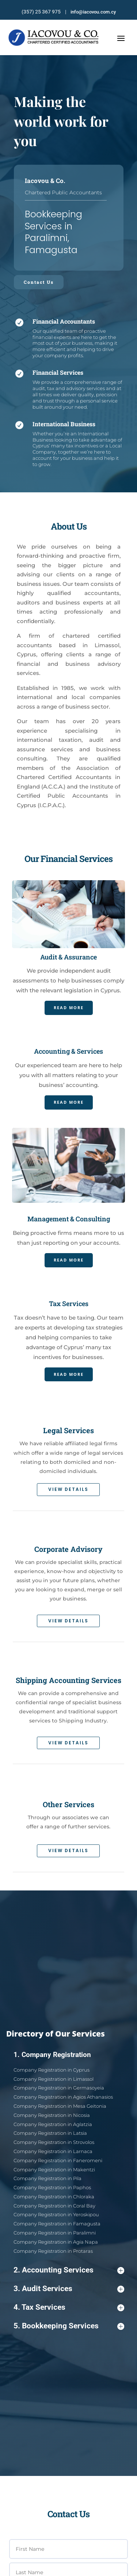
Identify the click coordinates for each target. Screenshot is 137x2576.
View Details (77, 1489)
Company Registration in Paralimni (60, 2214)
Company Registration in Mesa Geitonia (63, 2144)
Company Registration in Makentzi (60, 2178)
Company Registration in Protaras (60, 2223)
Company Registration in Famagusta (62, 2208)
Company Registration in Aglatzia (59, 2154)
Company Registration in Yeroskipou (61, 2203)
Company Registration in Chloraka (60, 2193)
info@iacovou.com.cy (93, 12)
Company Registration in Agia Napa (61, 2218)
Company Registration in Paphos (59, 2189)
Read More (68, 982)
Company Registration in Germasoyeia (63, 2134)
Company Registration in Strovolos (60, 2164)
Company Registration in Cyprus (59, 2124)
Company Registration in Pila (57, 2184)
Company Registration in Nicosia (59, 2149)
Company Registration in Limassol (60, 2129)
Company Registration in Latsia (58, 2159)
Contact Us (39, 282)
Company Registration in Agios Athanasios (65, 2139)
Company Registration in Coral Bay (60, 2199)
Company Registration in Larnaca (59, 2169)
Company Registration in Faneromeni (62, 2174)
